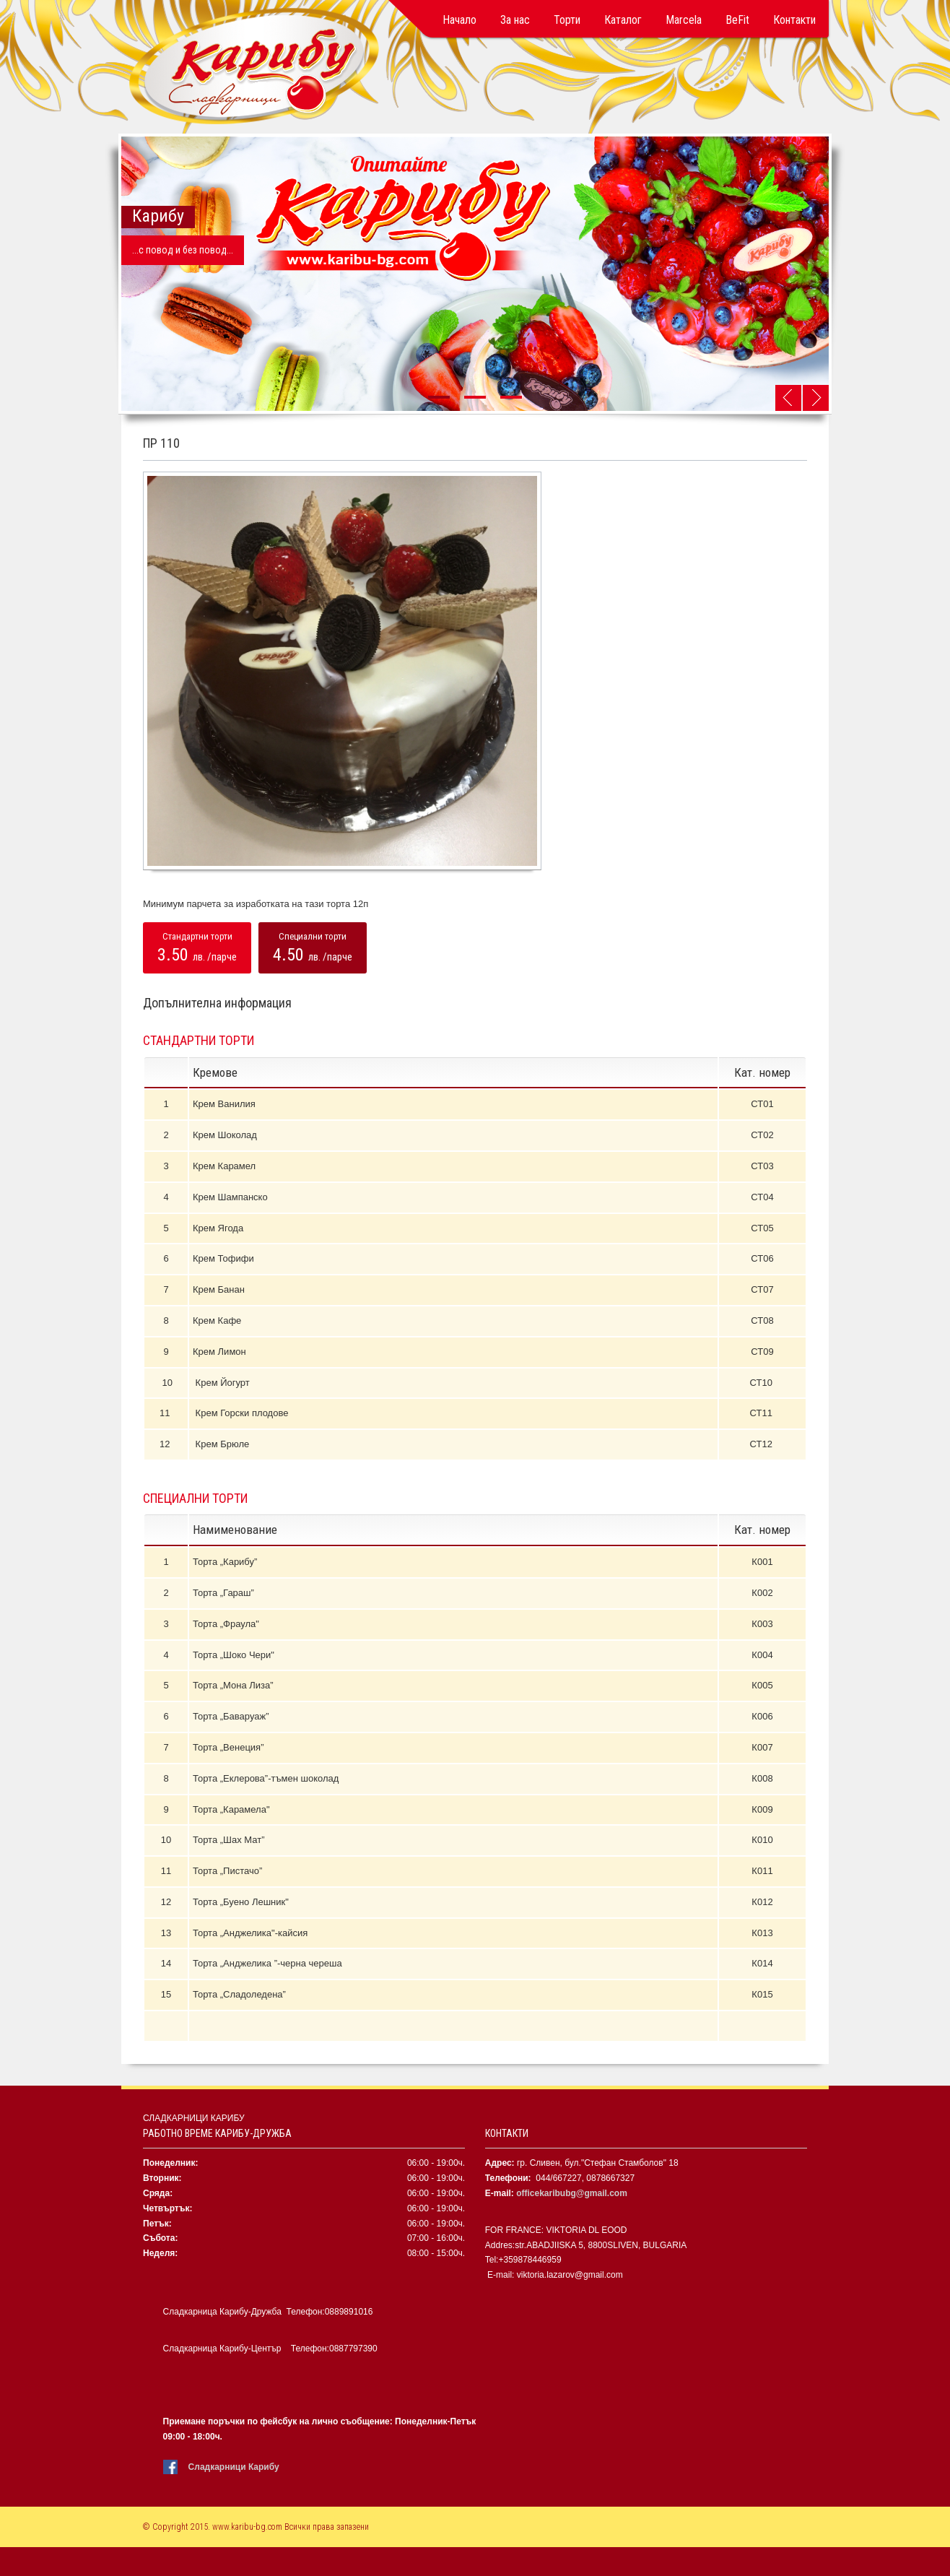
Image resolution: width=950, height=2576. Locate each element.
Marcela (684, 20)
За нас (515, 20)
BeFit (737, 20)
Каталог (623, 20)
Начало (459, 20)
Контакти (794, 20)
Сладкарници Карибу (233, 2467)
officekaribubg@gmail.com (571, 2193)
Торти (567, 20)
